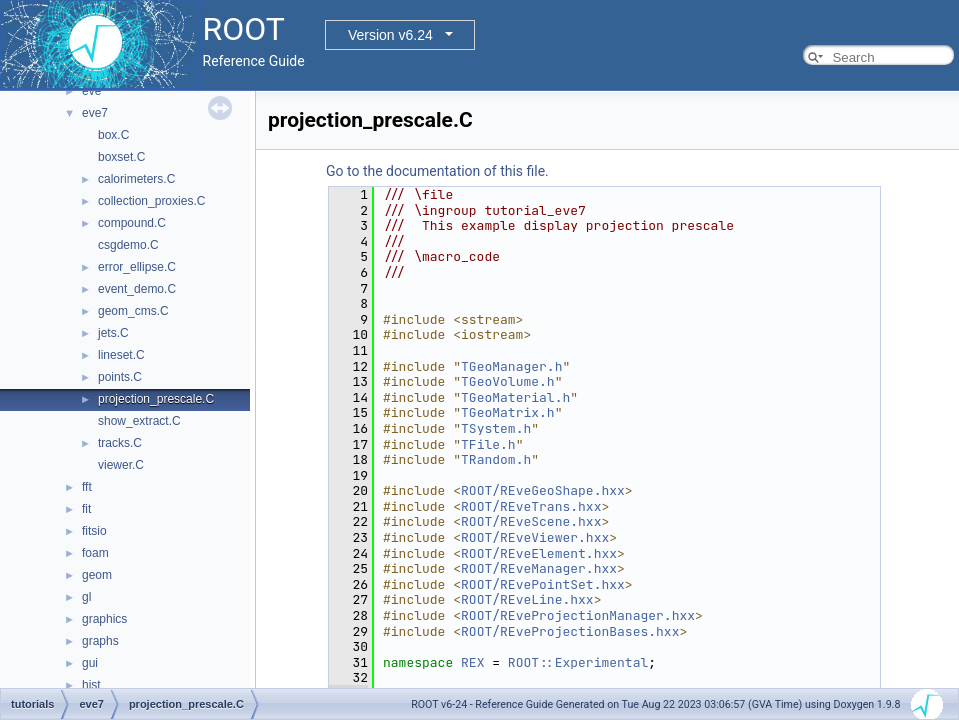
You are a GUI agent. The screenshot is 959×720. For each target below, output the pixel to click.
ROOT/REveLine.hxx (527, 599)
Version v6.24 (390, 35)
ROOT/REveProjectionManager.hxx (578, 615)
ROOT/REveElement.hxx (539, 553)
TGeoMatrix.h (508, 412)
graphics (104, 619)
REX (472, 662)
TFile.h (488, 444)
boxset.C (121, 157)
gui (90, 663)
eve (91, 91)
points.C (120, 377)
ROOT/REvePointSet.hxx (543, 584)
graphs (100, 641)
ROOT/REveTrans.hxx (531, 506)
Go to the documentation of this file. (437, 171)
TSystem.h (496, 428)
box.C (113, 135)
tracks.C (120, 443)
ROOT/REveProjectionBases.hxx (570, 631)
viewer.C (121, 465)
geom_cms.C (133, 311)
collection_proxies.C (151, 201)
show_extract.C (139, 421)
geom (97, 575)
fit (86, 509)
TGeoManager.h (511, 366)
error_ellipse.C (137, 267)
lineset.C (121, 355)
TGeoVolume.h (508, 381)
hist (91, 685)
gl (86, 597)
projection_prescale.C (156, 399)
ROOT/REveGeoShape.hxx (543, 490)
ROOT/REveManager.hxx (539, 568)
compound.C (132, 223)
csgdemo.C (128, 245)
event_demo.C (137, 289)
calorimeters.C (136, 179)
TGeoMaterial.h (515, 397)
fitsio (94, 531)
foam (95, 553)
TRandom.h (496, 459)
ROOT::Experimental (578, 662)
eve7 (95, 113)
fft (87, 487)
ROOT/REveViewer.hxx (535, 537)
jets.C (113, 333)
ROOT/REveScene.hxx (531, 521)
